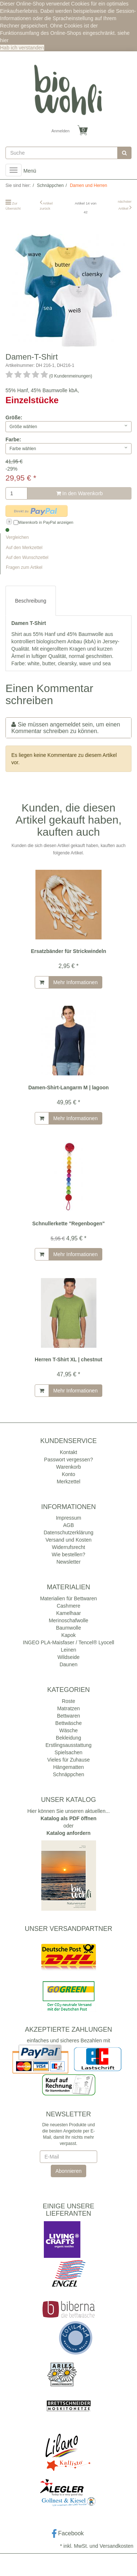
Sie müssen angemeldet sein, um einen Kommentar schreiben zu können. (65, 727)
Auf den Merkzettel (24, 547)
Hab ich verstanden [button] (22, 48)
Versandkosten (116, 2546)
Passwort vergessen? (68, 1459)
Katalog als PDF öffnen (68, 1818)
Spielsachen (68, 1752)
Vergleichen (17, 537)
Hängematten (68, 1767)
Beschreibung (30, 601)
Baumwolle (68, 1628)
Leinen (68, 1650)
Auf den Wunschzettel (27, 557)
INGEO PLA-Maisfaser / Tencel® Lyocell (68, 1642)
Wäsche (68, 1730)
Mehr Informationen (75, 982)
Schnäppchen (68, 1774)
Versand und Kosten (68, 1540)
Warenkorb (68, 1467)
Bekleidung (68, 1738)
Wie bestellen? (68, 1554)
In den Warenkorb (79, 493)
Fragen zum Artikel (24, 567)
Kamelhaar (68, 1613)
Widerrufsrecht (68, 1547)
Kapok (68, 1635)
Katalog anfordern (68, 1833)
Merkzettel (68, 1481)
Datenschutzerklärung (68, 1532)
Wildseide (68, 1657)
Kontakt (68, 1452)
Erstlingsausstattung (68, 1745)
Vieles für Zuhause (68, 1760)
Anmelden (61, 131)
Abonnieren (69, 2171)
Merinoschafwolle (68, 1620)
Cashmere (68, 1606)
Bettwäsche (68, 1723)
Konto (68, 1474)
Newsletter (68, 1562)
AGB (68, 1525)
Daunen (68, 1664)
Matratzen (68, 1708)
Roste (68, 1701)
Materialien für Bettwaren (68, 1598)
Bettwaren (68, 1716)
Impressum (68, 1518)
